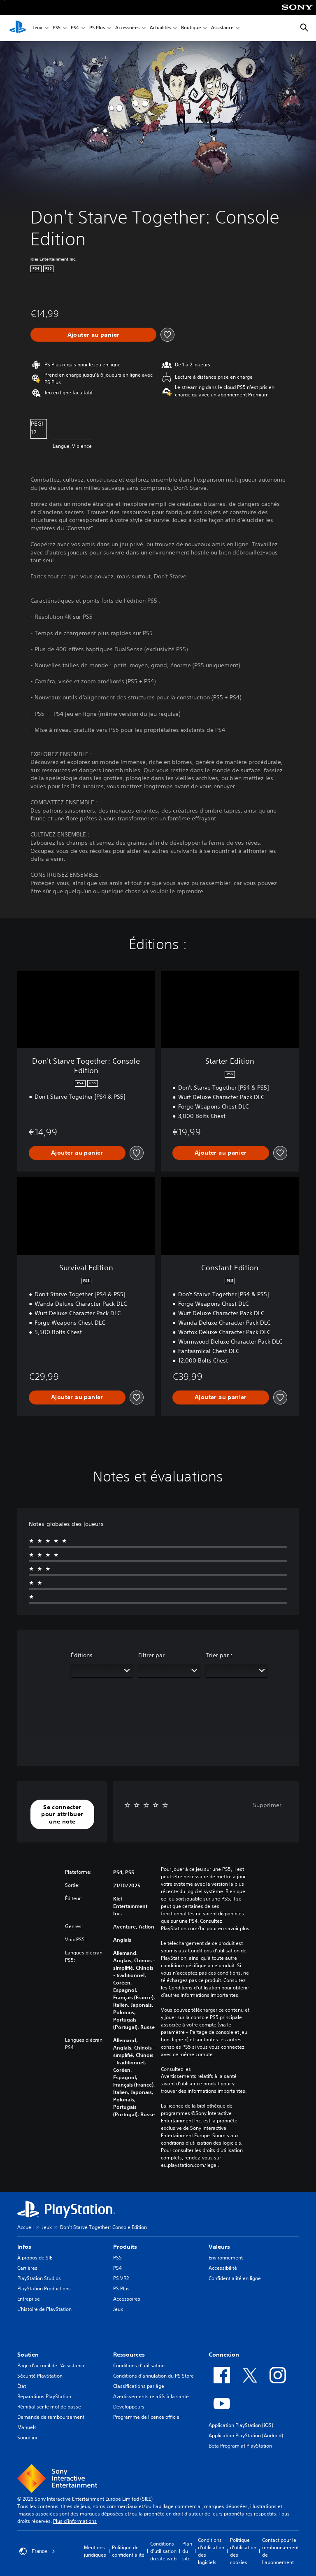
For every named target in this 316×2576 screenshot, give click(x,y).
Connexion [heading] (224, 2354)
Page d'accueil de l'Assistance (51, 2365)
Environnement (226, 2257)
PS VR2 (121, 2278)
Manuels (27, 2427)
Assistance (222, 28)
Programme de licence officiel (147, 2416)
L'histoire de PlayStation (44, 2309)
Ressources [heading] (129, 2354)
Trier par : (219, 1655)
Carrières (27, 2267)
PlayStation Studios (39, 2278)
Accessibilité (223, 2267)
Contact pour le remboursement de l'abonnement (280, 2551)
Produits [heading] (125, 2246)
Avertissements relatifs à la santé (199, 2076)
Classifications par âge (138, 2386)
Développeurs (128, 2406)
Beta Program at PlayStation (240, 2445)
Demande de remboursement (50, 2416)
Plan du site (187, 2551)
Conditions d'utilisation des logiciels (211, 2551)
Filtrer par (151, 1655)
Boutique (191, 28)
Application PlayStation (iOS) (241, 2425)
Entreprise (28, 2298)
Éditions (82, 1655)
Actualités (160, 28)
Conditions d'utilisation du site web (163, 2551)
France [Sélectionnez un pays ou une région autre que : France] (37, 2551)
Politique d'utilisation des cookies (243, 2551)
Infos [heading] (24, 2246)
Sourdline (28, 2437)
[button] (62, 1814)
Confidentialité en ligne (235, 2278)
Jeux (37, 28)
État (21, 2386)
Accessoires (127, 28)
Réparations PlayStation (44, 2396)
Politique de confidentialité (128, 2551)
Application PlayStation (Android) (246, 2435)
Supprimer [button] (267, 1805)
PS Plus (97, 28)
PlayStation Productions (44, 2288)
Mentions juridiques (95, 2551)
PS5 (56, 28)
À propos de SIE (34, 2257)
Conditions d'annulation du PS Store (153, 2375)
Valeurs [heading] (219, 2246)
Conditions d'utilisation (139, 2365)
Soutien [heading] (28, 2354)
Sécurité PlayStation (40, 2375)
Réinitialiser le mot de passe (49, 2406)
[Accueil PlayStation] (17, 28)
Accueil (25, 2227)
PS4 (75, 28)
